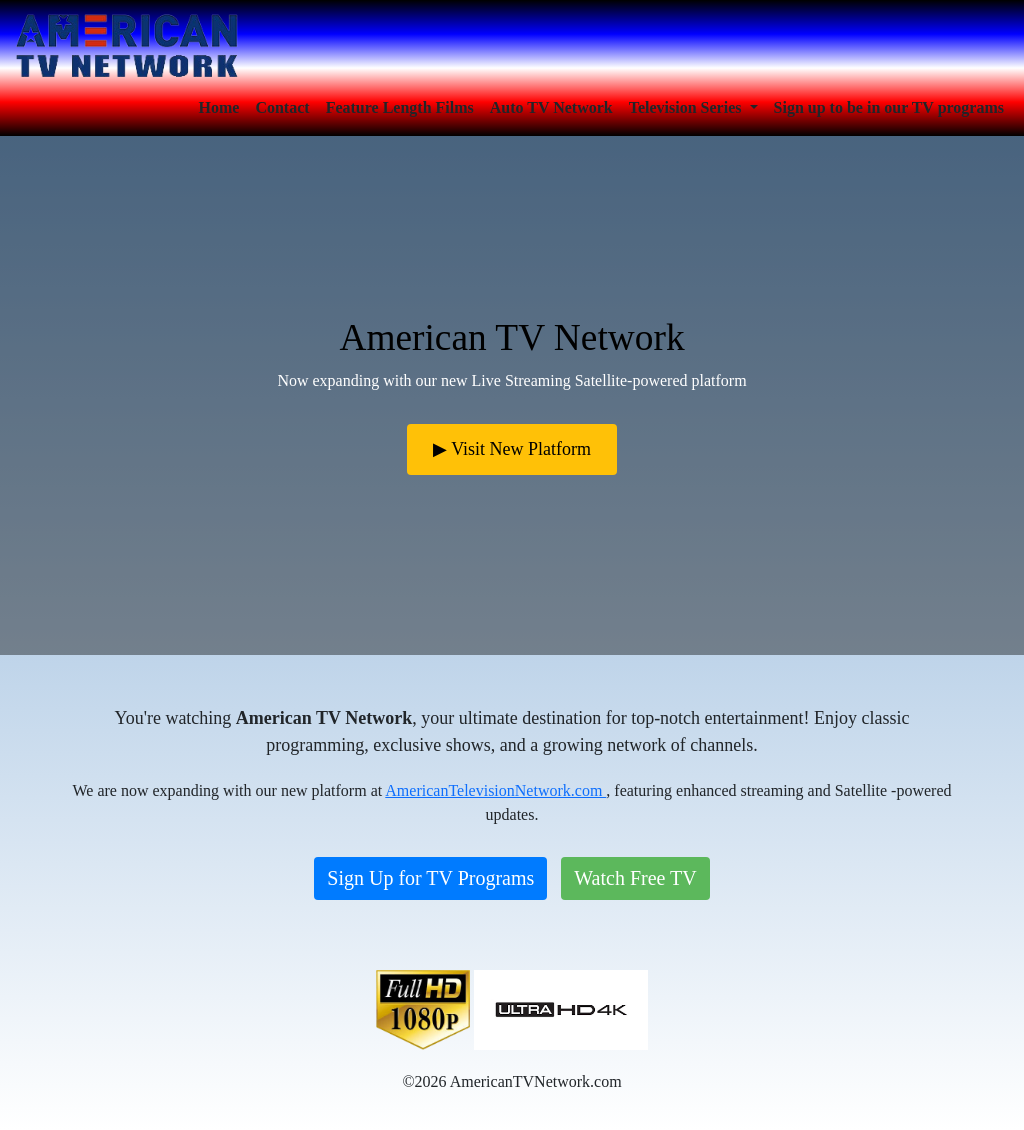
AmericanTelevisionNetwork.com (495, 790)
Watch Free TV (635, 878)
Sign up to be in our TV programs (889, 107)
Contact (282, 107)
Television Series (687, 107)
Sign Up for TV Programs (430, 878)
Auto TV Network (551, 107)
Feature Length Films (400, 107)
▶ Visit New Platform (512, 449)
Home (219, 107)
